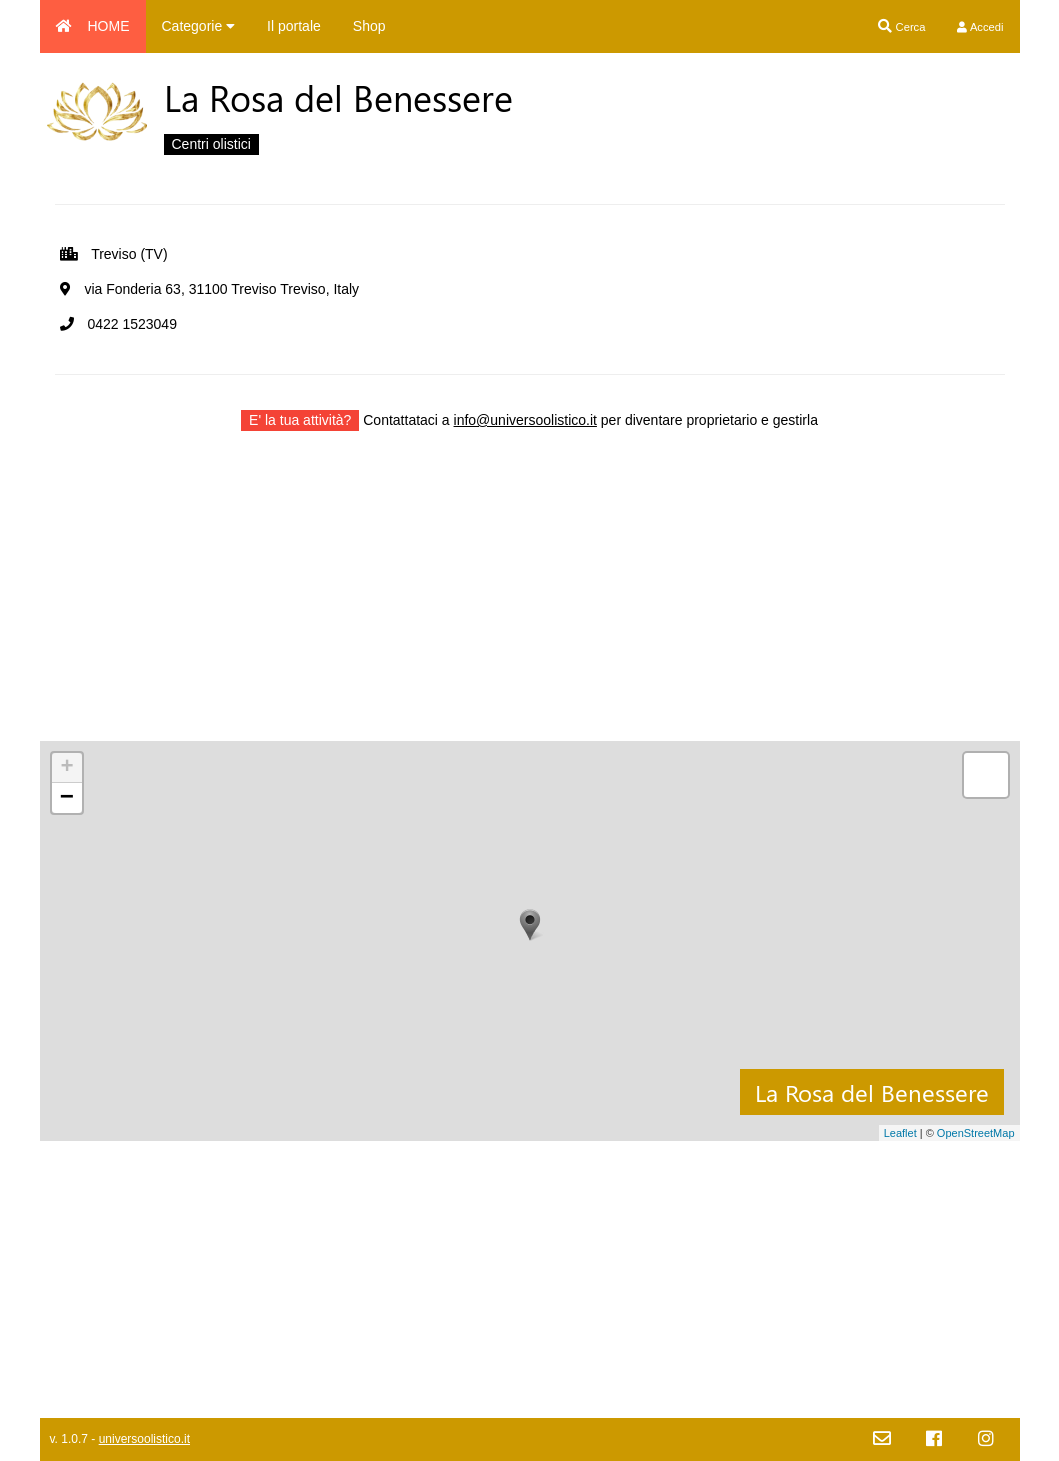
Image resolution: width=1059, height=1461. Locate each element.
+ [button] (66, 768)
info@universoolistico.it (525, 420)
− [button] (67, 798)
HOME (93, 26)
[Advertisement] (530, 601)
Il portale (294, 26)
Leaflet (900, 1133)
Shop (369, 26)
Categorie (199, 26)
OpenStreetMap (976, 1133)
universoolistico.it (144, 1439)
